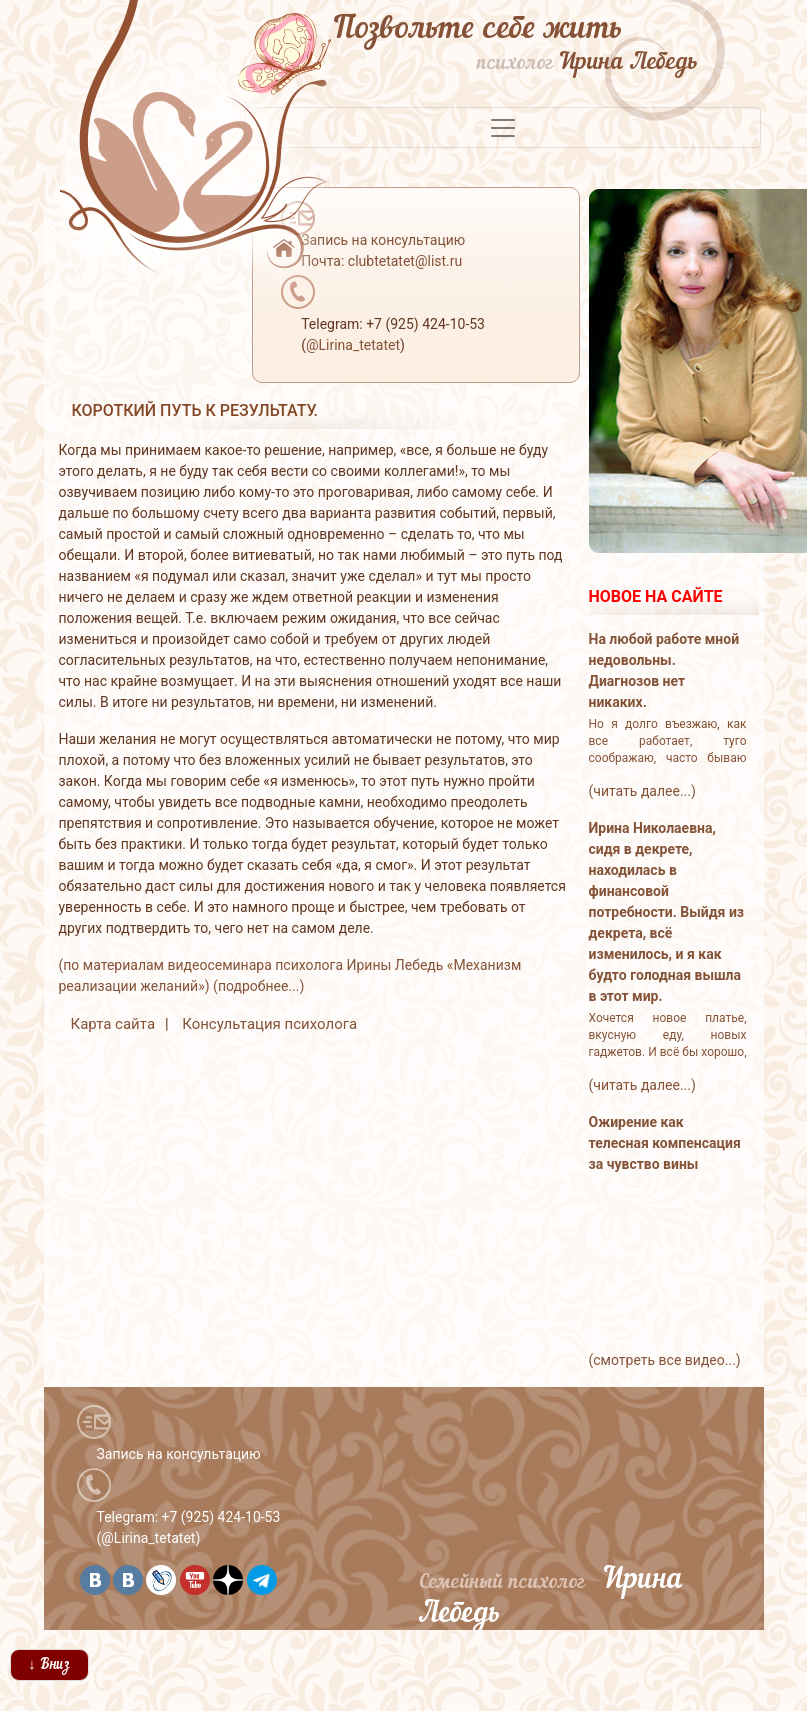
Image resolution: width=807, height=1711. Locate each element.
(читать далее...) (642, 791)
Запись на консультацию (179, 1454)
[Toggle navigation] (503, 128)
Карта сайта (113, 1024)
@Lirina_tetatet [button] (353, 345)
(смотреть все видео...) (665, 1360)
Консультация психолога (269, 1024)
